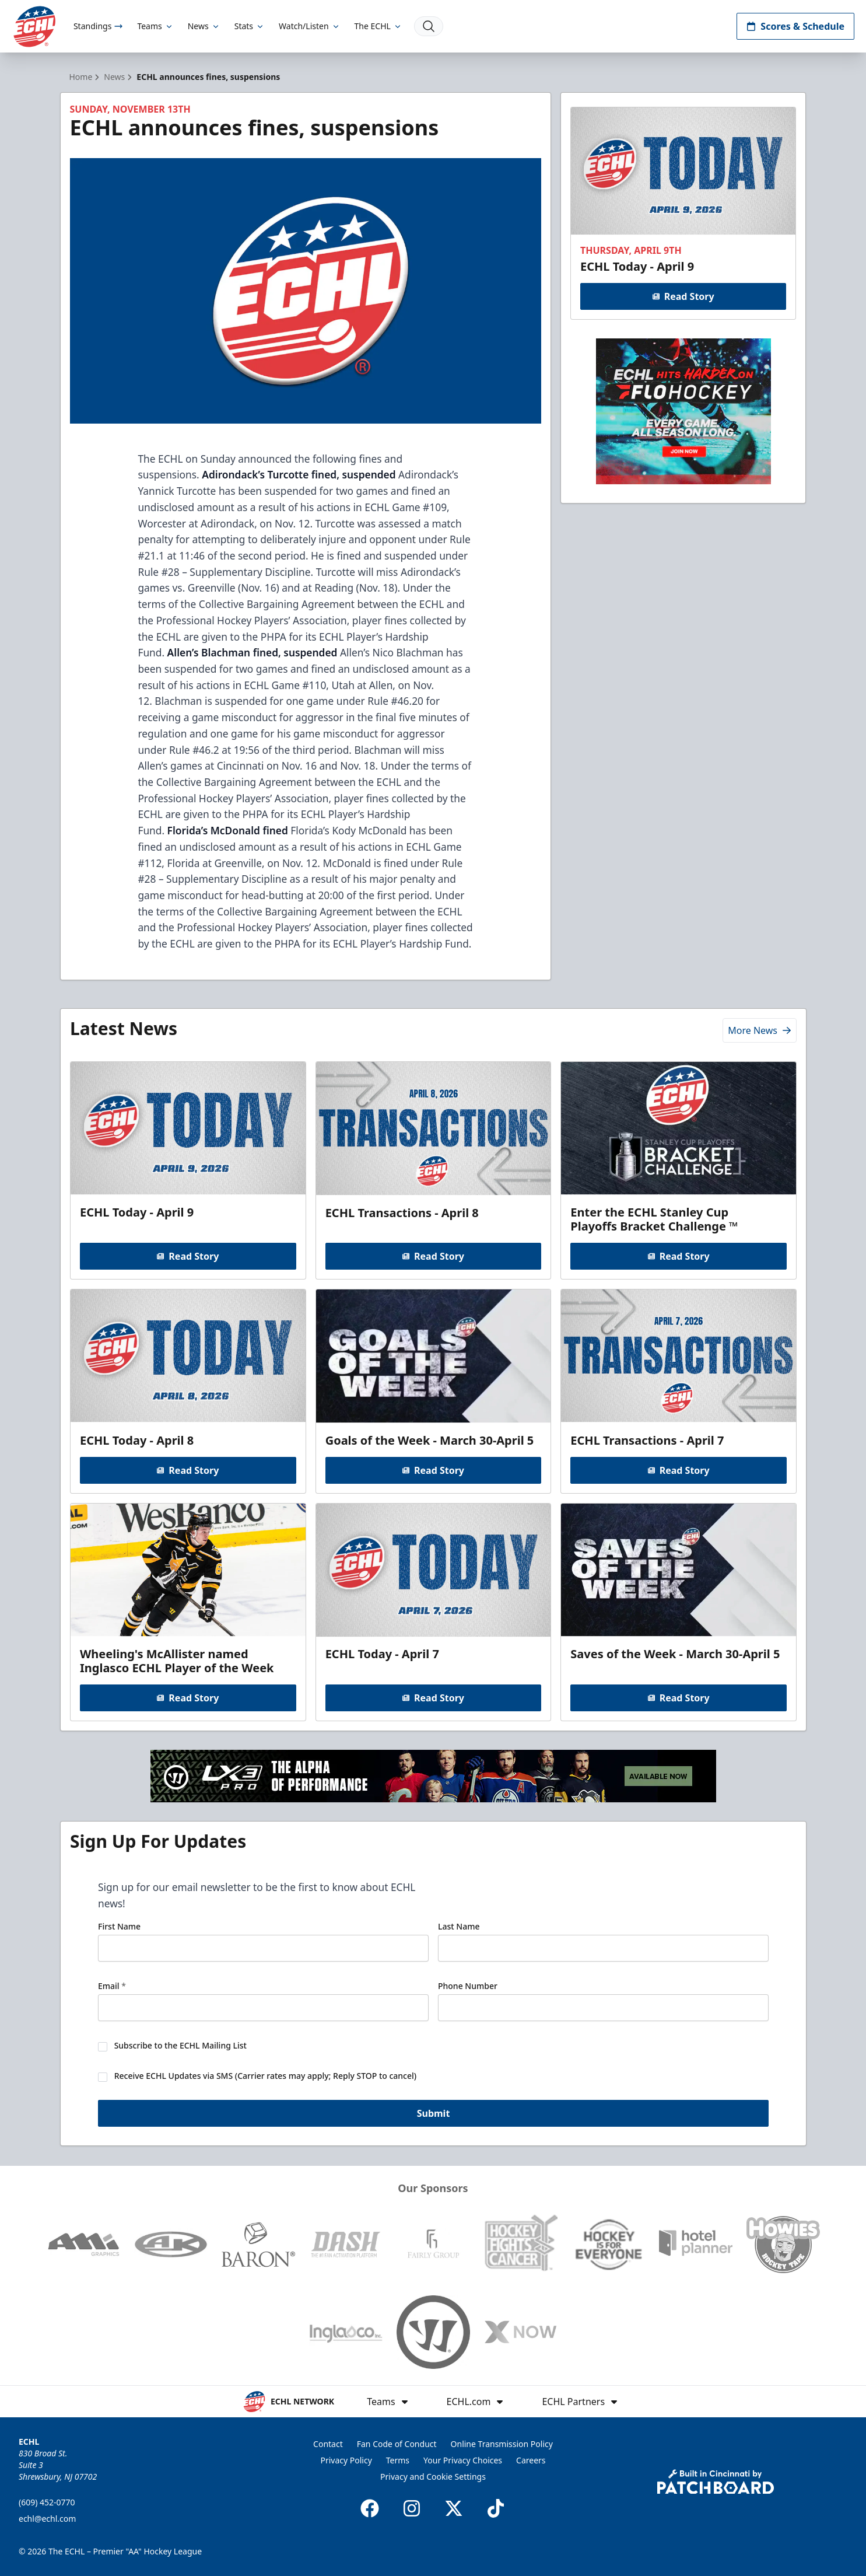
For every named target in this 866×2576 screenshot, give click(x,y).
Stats (249, 26)
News (204, 26)
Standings (98, 26)
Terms (397, 2460)
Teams (155, 26)
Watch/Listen (309, 26)
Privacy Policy (345, 2460)
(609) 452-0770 (47, 2502)
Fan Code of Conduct (397, 2443)
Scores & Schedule (795, 26)
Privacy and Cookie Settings (433, 2476)
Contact (328, 2443)
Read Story (683, 296)
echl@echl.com (47, 2518)
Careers (530, 2460)
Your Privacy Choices (462, 2460)
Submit (433, 2114)
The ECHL (378, 26)
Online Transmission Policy (502, 2443)
